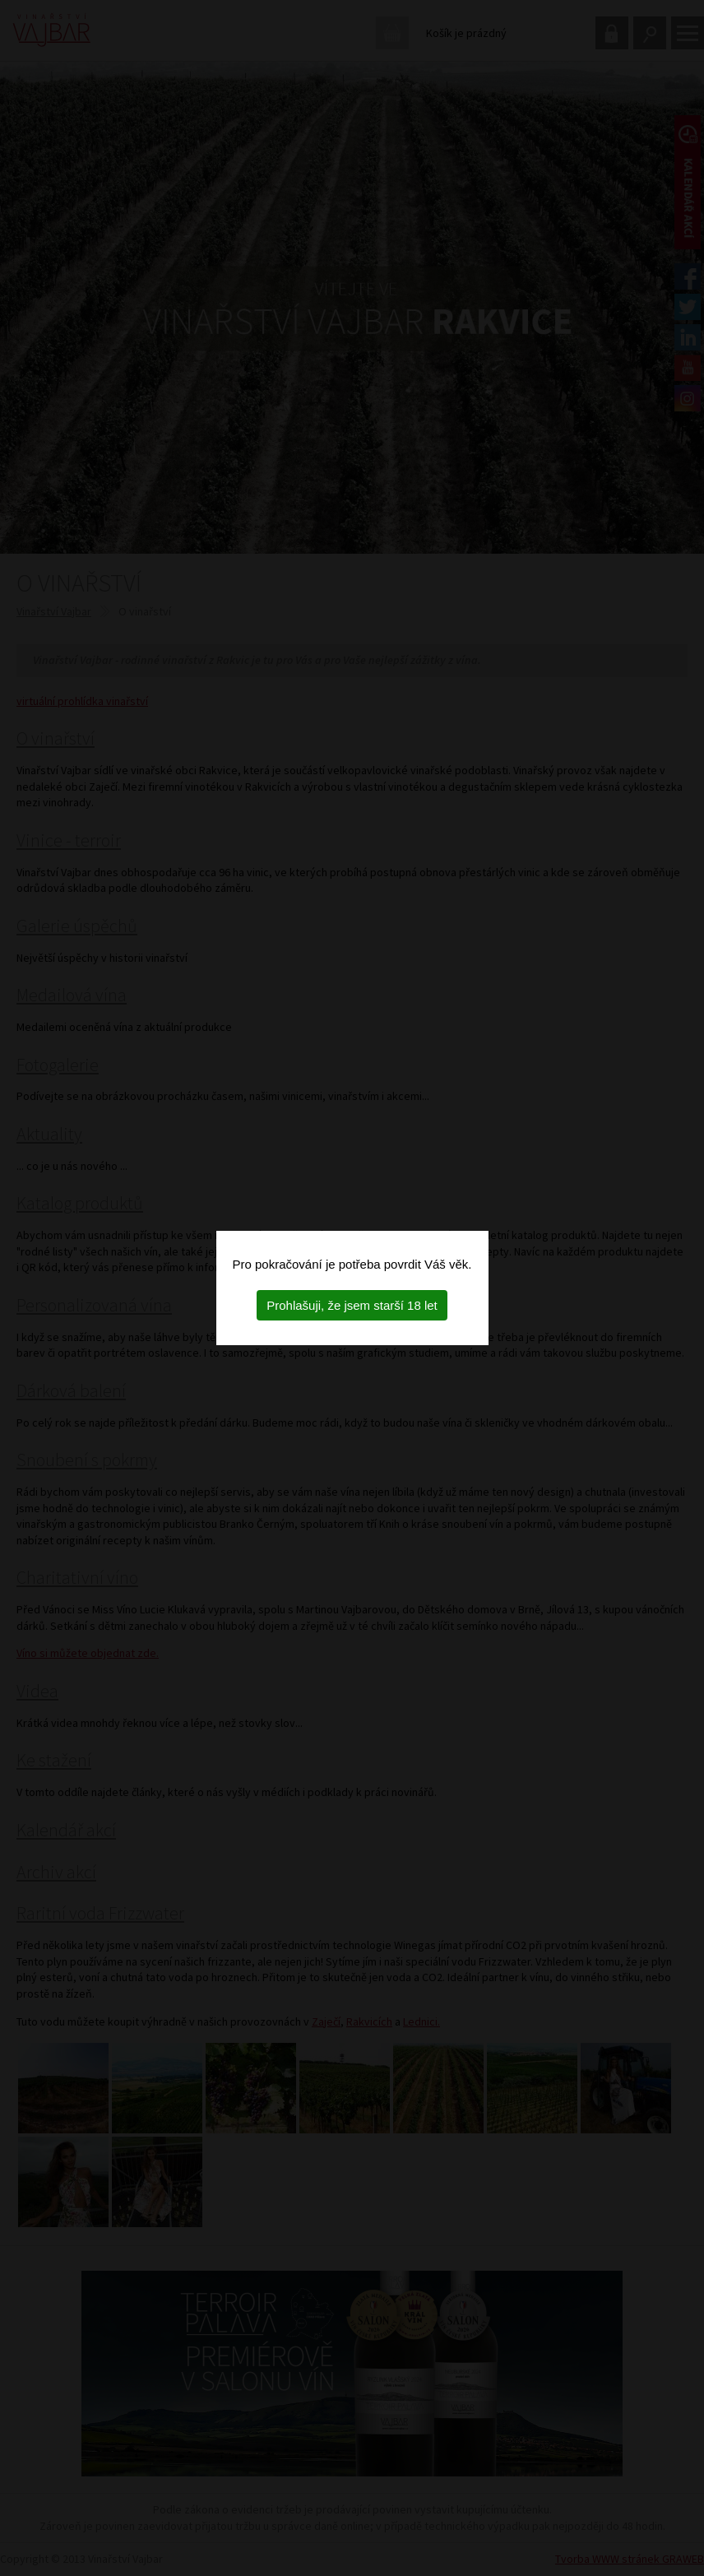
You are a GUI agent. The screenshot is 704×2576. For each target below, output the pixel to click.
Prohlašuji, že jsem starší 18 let (352, 1305)
